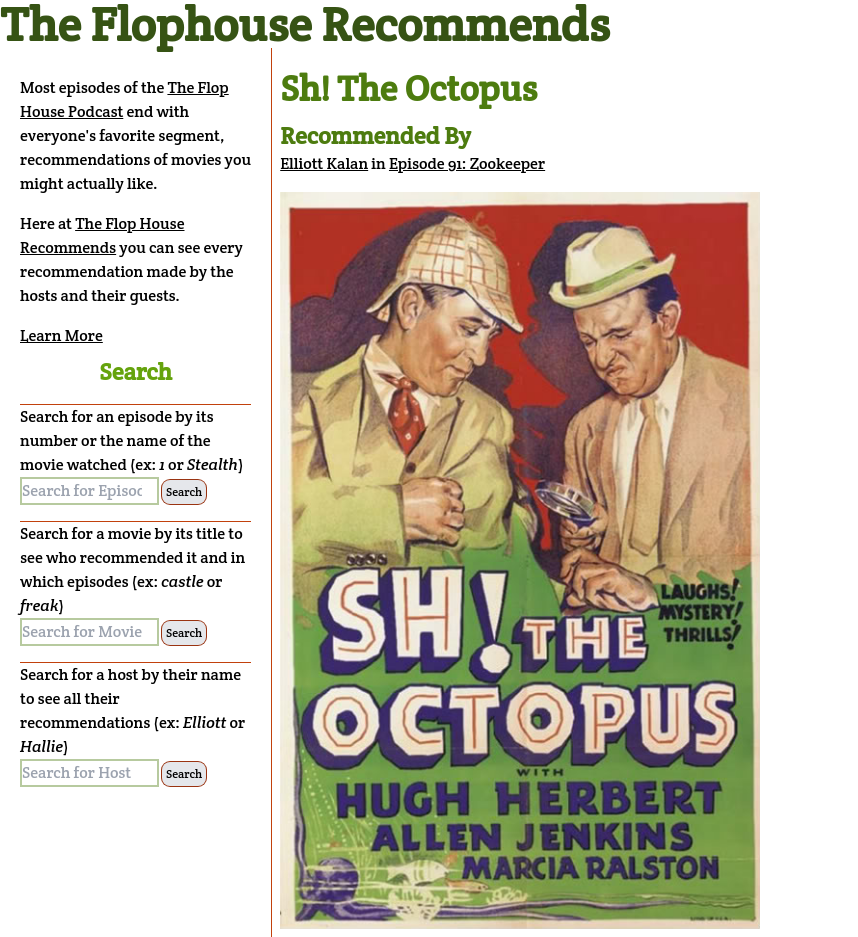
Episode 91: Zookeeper (467, 163)
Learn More (61, 335)
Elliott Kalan (324, 163)
